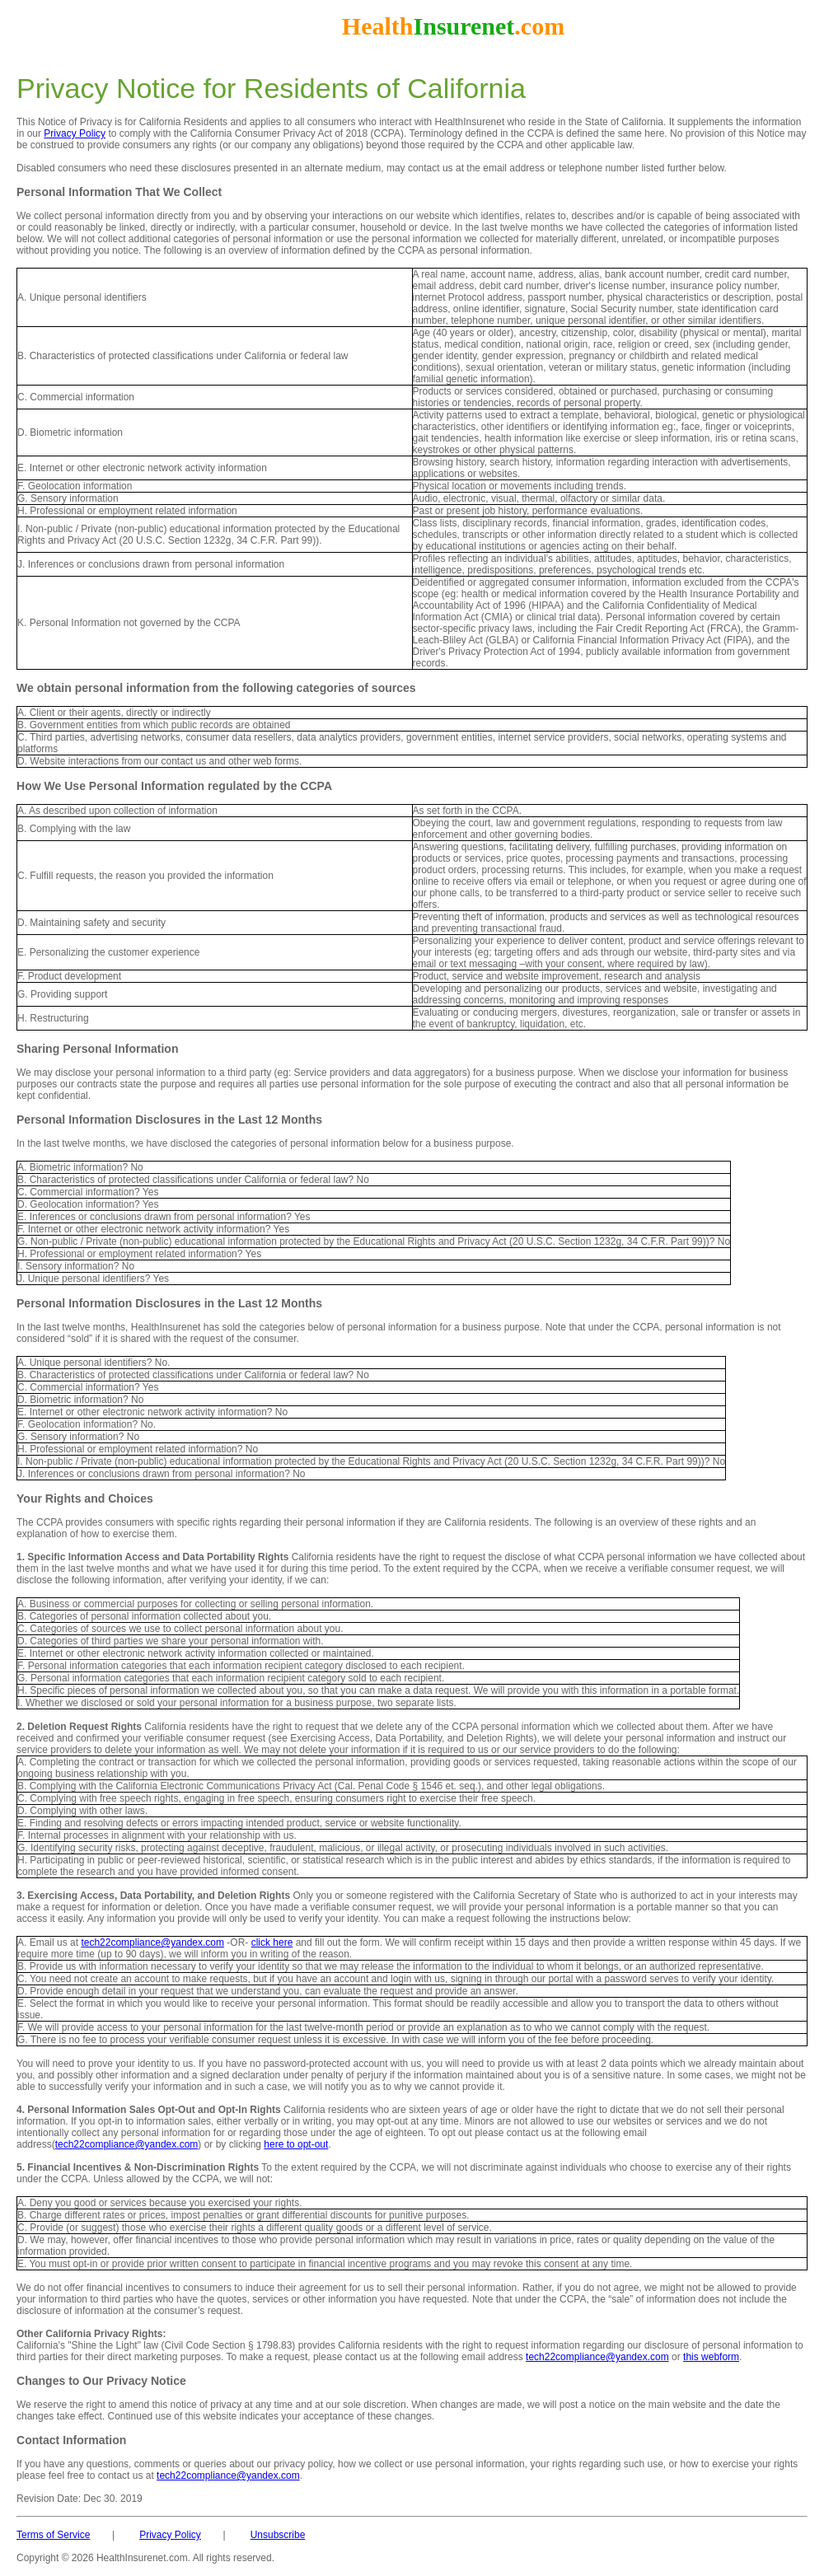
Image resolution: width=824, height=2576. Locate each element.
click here (272, 1942)
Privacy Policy (74, 133)
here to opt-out (296, 2144)
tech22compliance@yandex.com (152, 1942)
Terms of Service (53, 2535)
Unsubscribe (278, 2535)
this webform (711, 2357)
